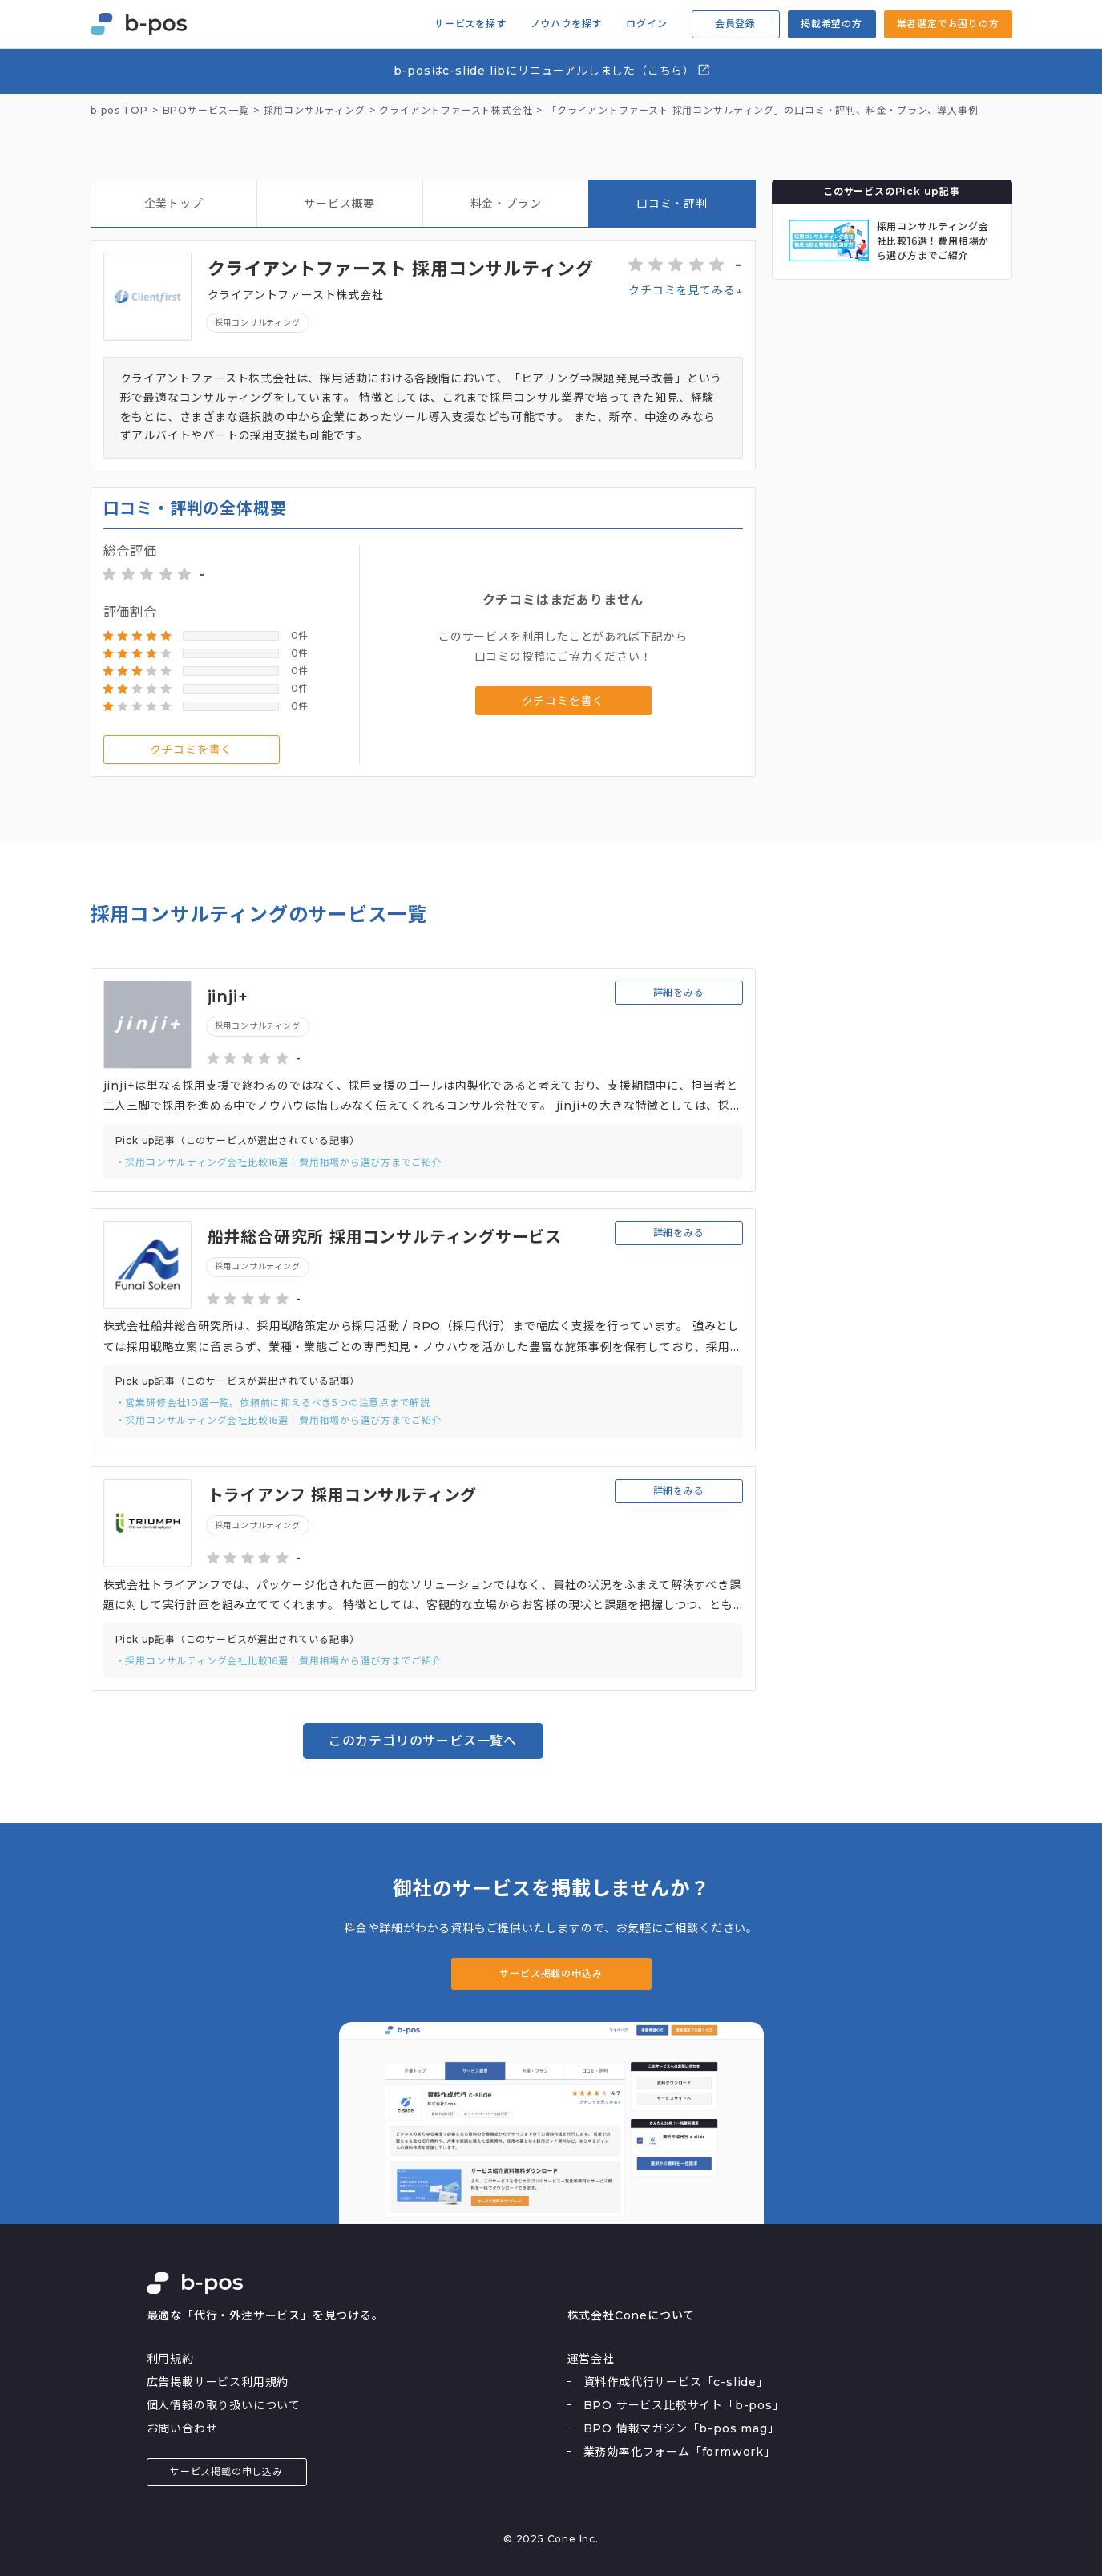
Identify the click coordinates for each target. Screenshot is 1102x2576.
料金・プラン (506, 203)
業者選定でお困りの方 (948, 24)
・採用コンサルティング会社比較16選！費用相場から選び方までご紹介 (278, 1162)
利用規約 (170, 2359)
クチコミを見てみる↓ (685, 290)
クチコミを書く (191, 749)
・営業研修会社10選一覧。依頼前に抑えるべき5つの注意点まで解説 (273, 1403)
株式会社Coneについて (631, 2315)
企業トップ (174, 203)
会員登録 (735, 24)
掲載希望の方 (831, 24)
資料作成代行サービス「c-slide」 (676, 2382)
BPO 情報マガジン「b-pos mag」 (681, 2428)
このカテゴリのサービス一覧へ (423, 1741)
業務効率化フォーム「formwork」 (679, 2452)
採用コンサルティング (258, 322)
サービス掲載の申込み (550, 1973)
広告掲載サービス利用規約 (218, 2382)
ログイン (646, 24)
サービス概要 (339, 203)
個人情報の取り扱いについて (224, 2405)
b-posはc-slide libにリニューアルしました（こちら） (553, 70)
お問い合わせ (182, 2428)
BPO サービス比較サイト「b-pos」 (684, 2405)
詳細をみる (678, 992)
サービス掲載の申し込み (226, 2471)
